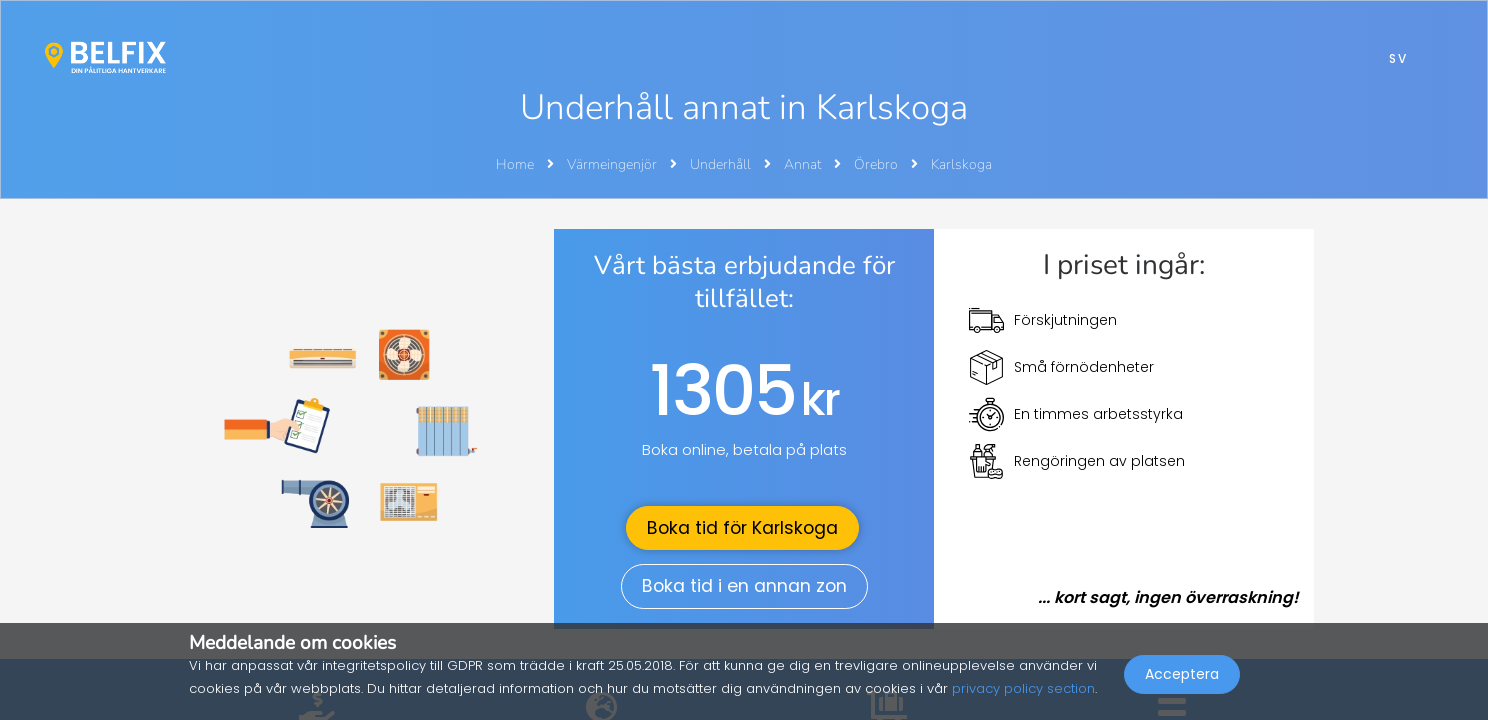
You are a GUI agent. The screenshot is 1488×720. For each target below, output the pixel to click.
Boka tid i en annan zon (744, 586)
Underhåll (722, 164)
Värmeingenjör (613, 164)
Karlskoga (961, 164)
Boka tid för (742, 528)
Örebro (877, 164)
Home (515, 164)
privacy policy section (1023, 688)
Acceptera (1182, 676)
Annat (804, 164)
